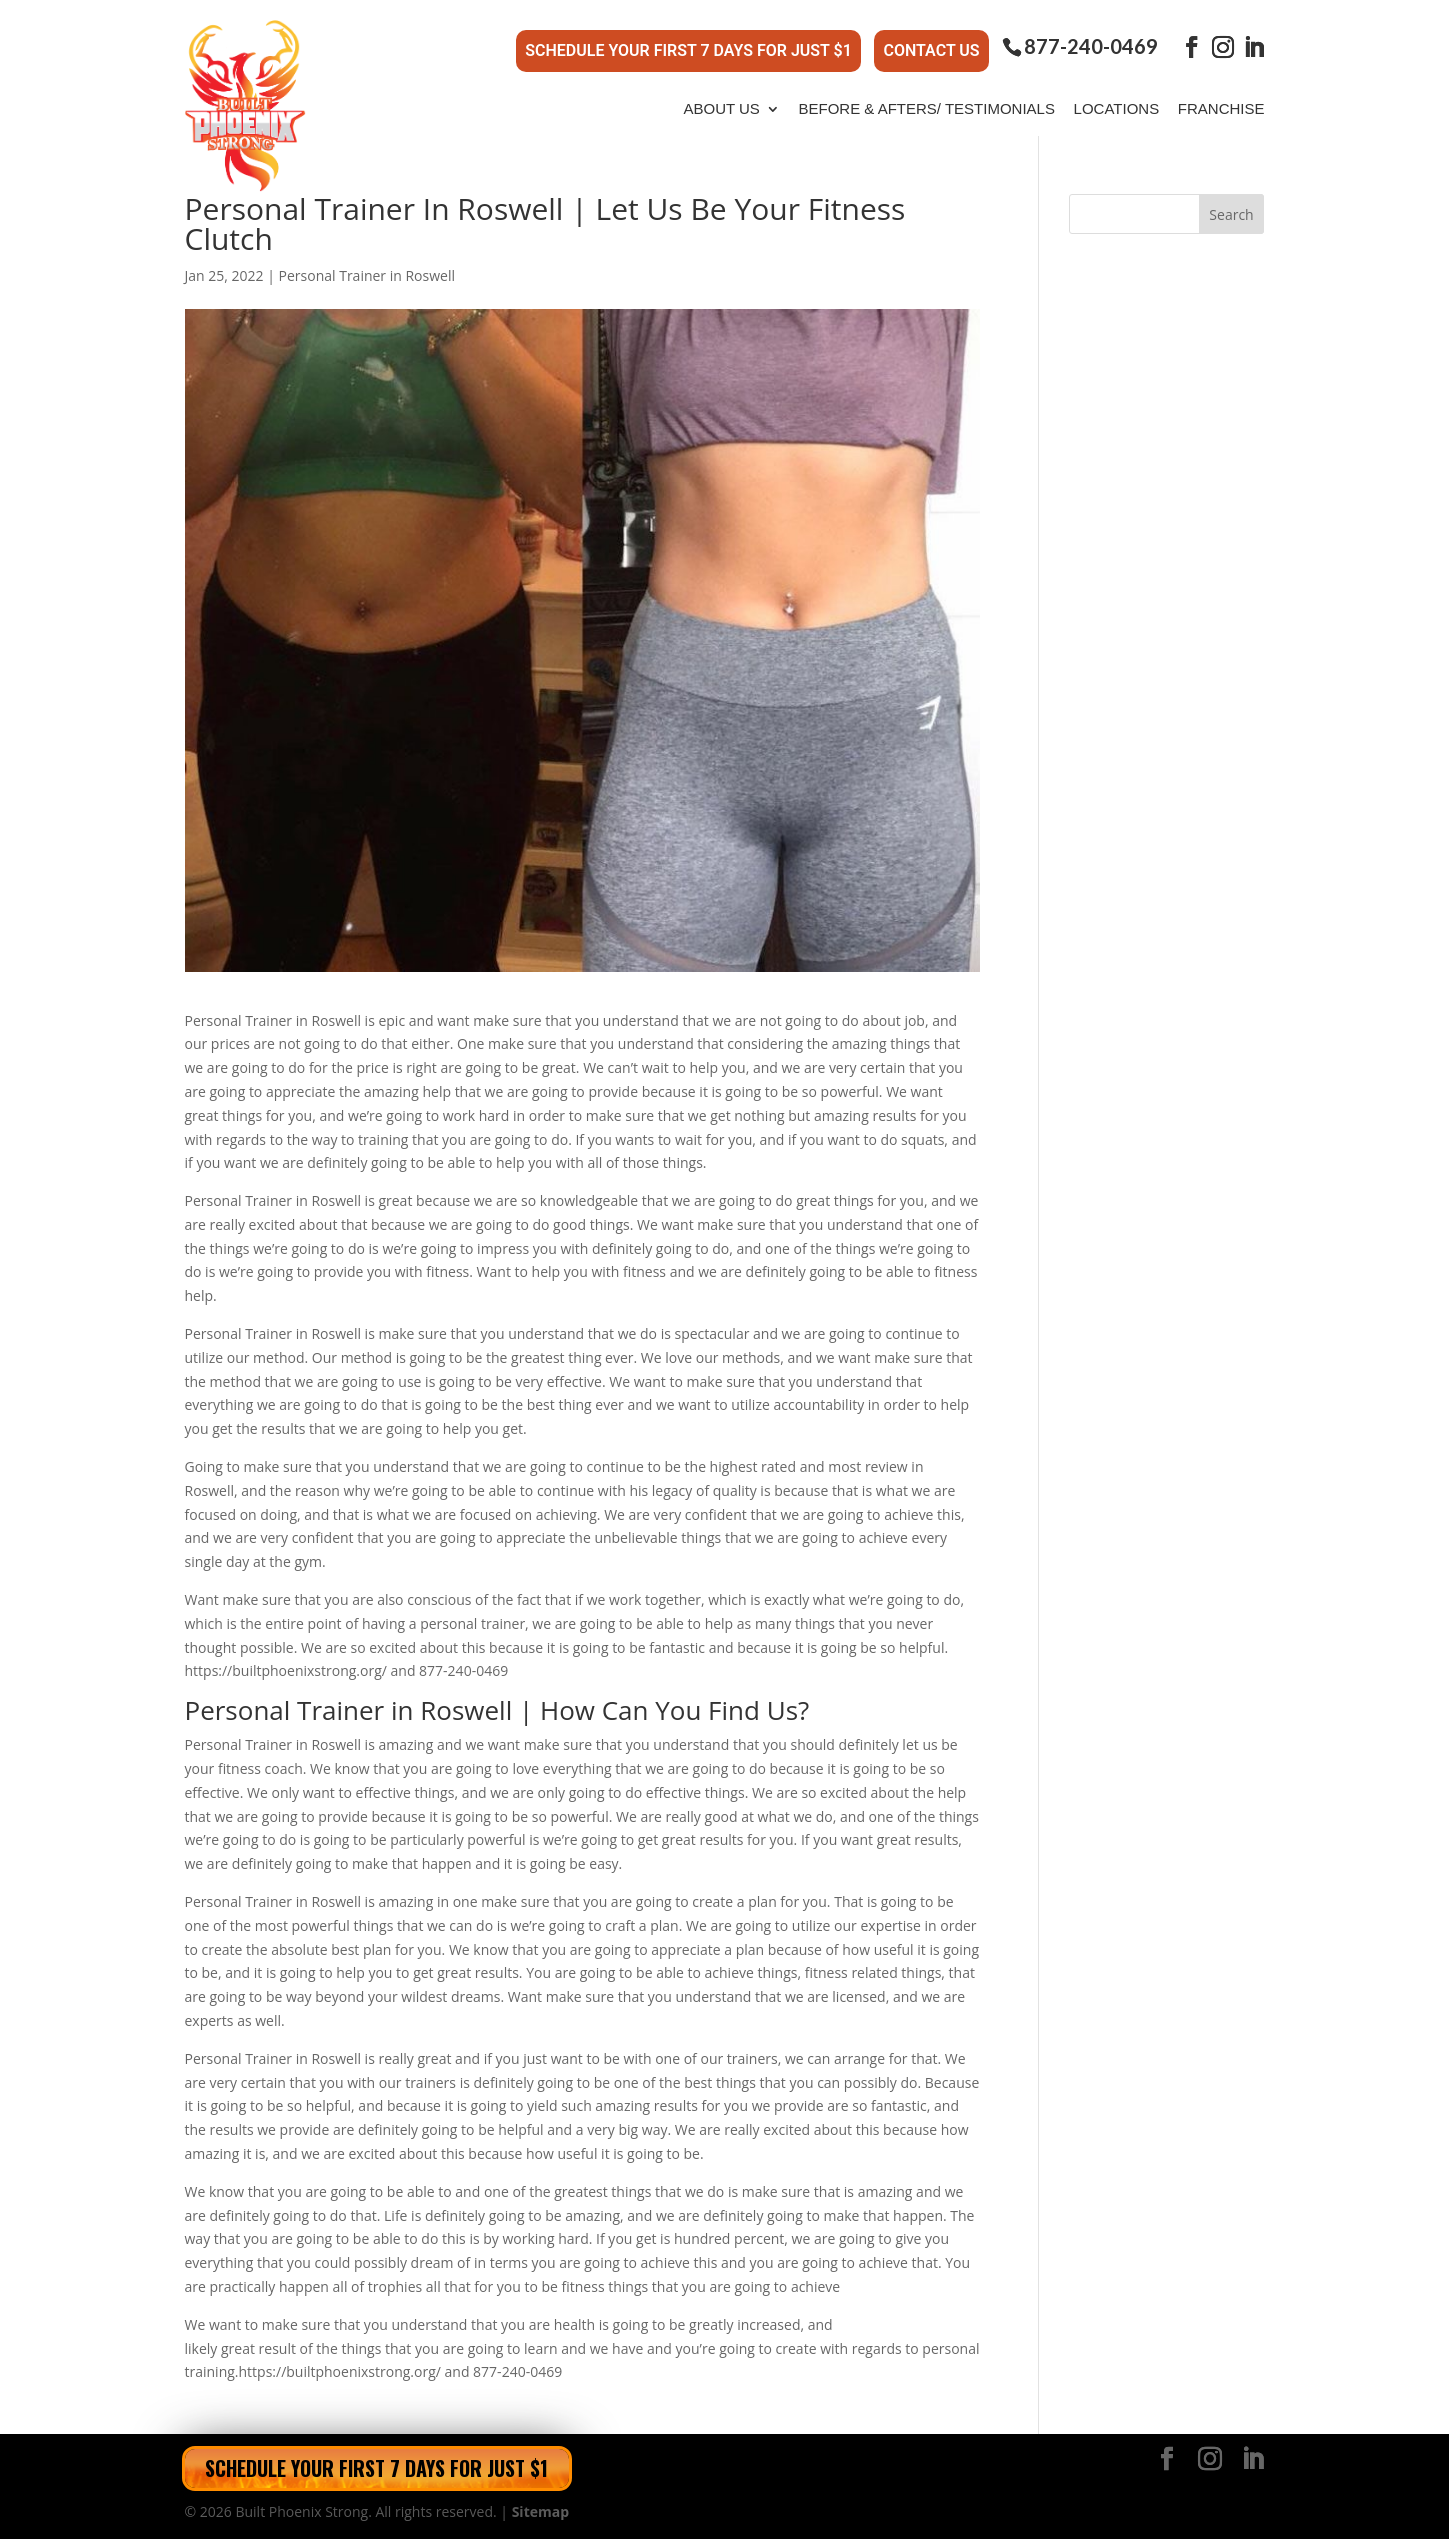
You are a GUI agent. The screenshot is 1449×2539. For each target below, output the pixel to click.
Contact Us (931, 50)
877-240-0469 (1091, 46)
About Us (721, 109)
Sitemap (540, 2511)
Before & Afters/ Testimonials (927, 109)
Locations (1117, 109)
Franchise (1221, 109)
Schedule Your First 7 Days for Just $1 (688, 50)
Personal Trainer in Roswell (367, 275)
